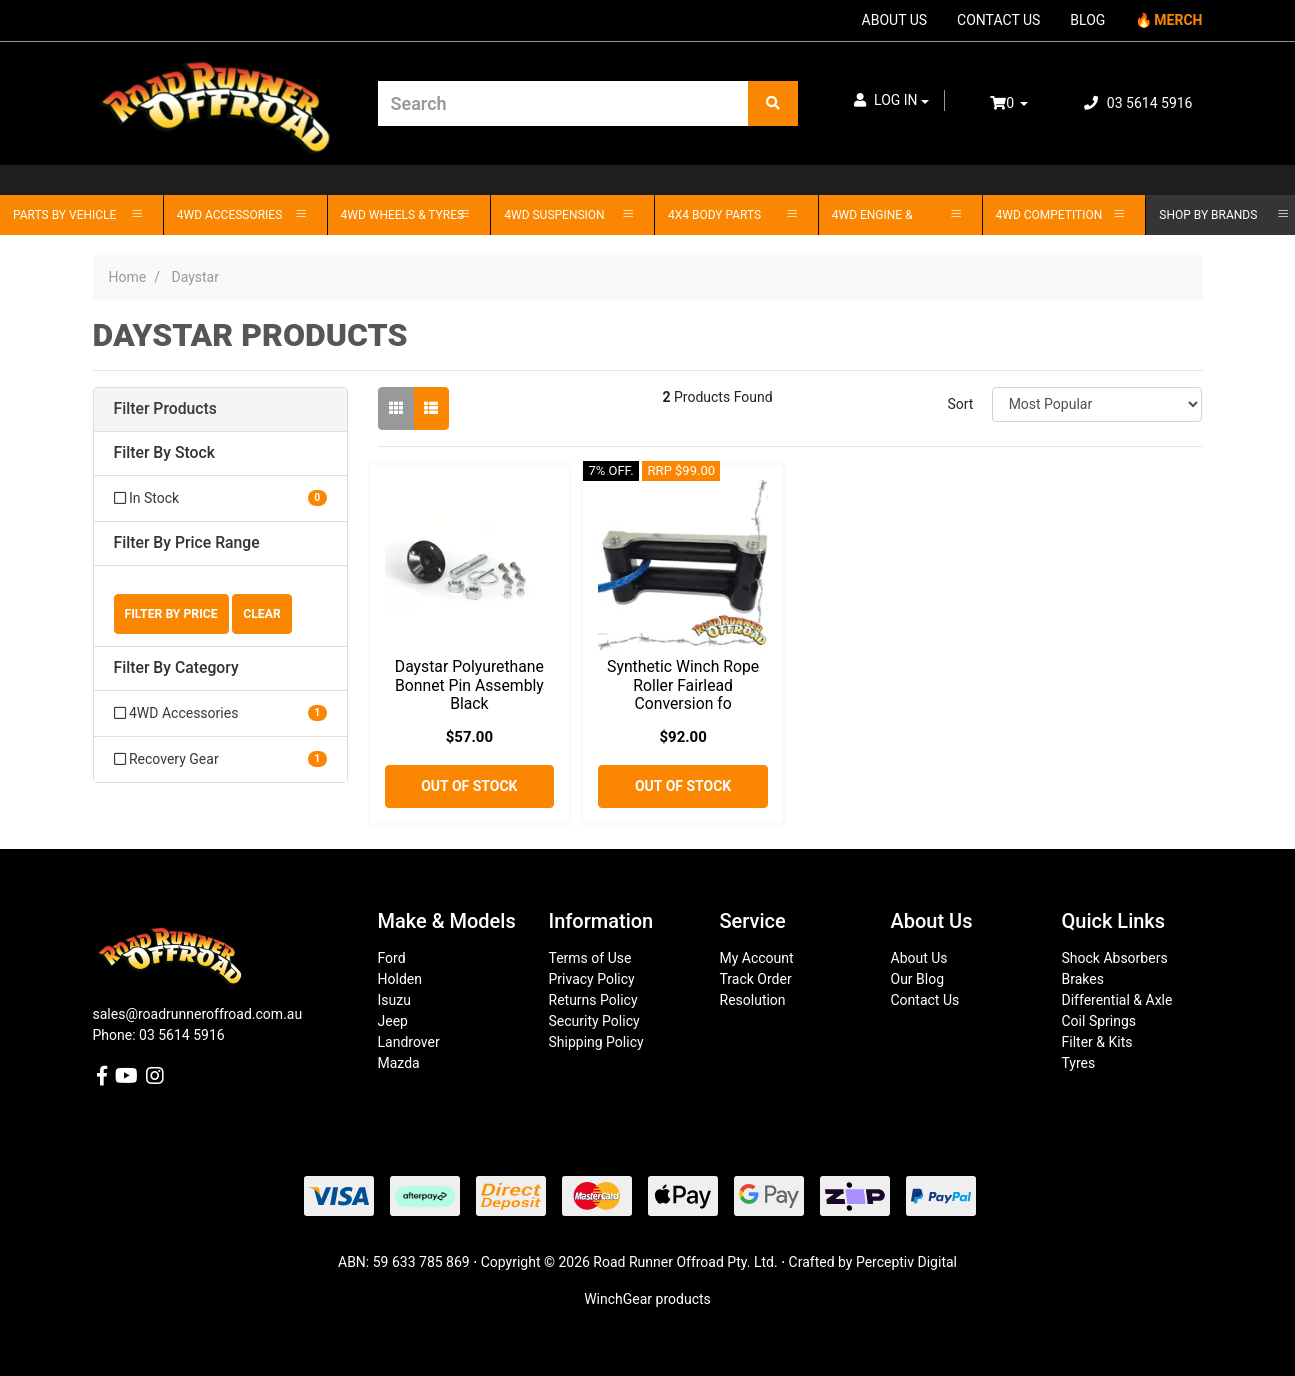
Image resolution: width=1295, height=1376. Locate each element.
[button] (892, 100)
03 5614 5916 (1138, 103)
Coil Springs (1099, 1021)
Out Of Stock (469, 786)
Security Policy (594, 1021)
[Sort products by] (1097, 404)
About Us (919, 958)
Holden (400, 979)
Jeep (393, 1021)
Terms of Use (590, 958)
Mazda (399, 1063)
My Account (757, 958)
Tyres (1079, 1063)
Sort (960, 404)
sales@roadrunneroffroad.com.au (198, 1014)
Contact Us (925, 1000)
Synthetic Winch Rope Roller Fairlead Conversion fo (683, 685)
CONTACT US (998, 20)
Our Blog (918, 979)
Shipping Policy (596, 1042)
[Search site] (773, 103)
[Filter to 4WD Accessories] (220, 713)
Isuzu (394, 1000)
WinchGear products (647, 1299)
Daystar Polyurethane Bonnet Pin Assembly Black (469, 685)
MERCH (1178, 20)
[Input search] (563, 103)
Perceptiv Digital (906, 1262)
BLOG (1087, 20)
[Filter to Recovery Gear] (220, 759)
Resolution (753, 1000)
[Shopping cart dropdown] (1023, 103)
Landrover (409, 1042)
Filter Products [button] (165, 409)
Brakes (1083, 979)
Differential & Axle (1117, 1000)
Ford (392, 958)
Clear (262, 614)
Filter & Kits (1097, 1042)
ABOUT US (895, 20)
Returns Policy (593, 1000)
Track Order (756, 979)
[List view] (431, 408)
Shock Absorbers (1115, 958)
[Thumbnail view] (396, 408)
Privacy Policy (592, 979)
